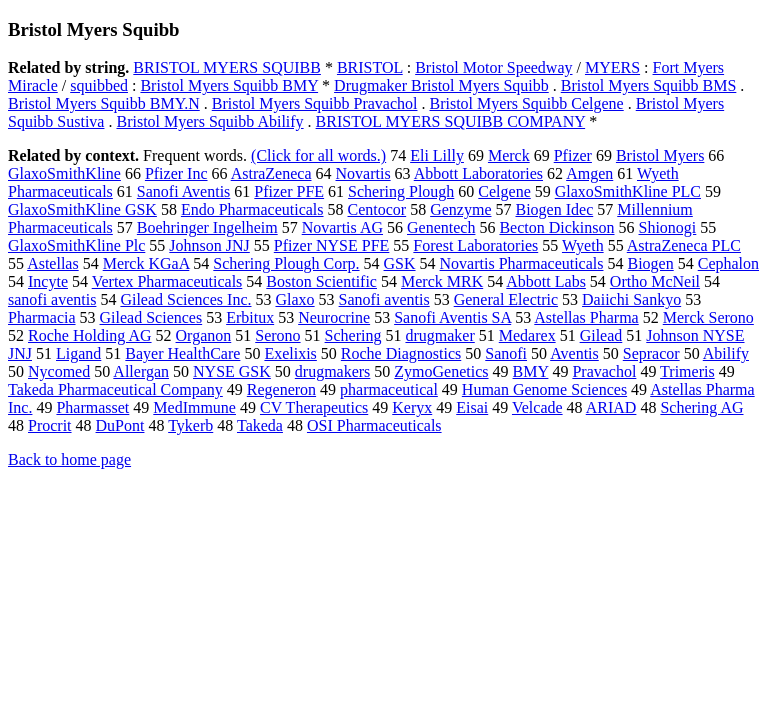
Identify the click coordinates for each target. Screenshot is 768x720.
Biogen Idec (554, 209)
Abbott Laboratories (478, 173)
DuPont (120, 425)
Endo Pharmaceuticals (252, 209)
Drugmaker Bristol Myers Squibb (441, 85)
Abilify (726, 353)
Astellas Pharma (586, 317)
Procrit (50, 425)
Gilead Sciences (151, 317)
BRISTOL (370, 67)
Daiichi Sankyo (631, 299)
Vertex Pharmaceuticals (167, 281)
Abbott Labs (546, 281)
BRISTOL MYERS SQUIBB (227, 67)
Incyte (48, 281)
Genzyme (460, 209)
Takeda (260, 425)
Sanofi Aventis (183, 191)
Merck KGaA (146, 263)
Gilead (601, 335)
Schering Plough (401, 191)
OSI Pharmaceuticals (374, 425)
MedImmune (194, 407)
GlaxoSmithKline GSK (82, 209)
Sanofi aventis (384, 299)
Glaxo (294, 299)
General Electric (506, 299)
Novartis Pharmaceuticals (522, 263)
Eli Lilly (437, 155)
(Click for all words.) (318, 155)
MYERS (612, 67)
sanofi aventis (52, 299)
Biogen (651, 263)
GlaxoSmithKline (64, 173)
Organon (204, 335)
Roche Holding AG (90, 335)
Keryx (412, 407)
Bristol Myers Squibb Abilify (209, 121)
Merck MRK (442, 281)
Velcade (537, 407)
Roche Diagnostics (401, 353)
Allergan (141, 371)
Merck (509, 155)
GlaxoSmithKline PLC (628, 191)
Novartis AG (342, 227)
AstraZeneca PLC (684, 245)
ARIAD (611, 407)
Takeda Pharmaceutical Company (115, 389)
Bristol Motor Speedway (493, 67)
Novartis (363, 173)
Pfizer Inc (176, 173)
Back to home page (69, 459)
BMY (531, 371)
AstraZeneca (271, 173)
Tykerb (190, 425)
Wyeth (583, 245)
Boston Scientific (321, 281)
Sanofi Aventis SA (452, 317)
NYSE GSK (232, 371)
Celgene (504, 191)
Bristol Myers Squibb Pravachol (315, 103)
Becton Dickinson (556, 227)
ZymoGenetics (441, 371)
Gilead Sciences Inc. (185, 299)
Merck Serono (708, 317)
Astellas (53, 263)
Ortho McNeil (655, 281)
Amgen (589, 173)
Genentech (441, 227)
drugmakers (333, 371)
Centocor (377, 209)
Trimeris (687, 371)
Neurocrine (334, 317)
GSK (400, 263)
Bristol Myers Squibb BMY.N (104, 103)
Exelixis (290, 353)
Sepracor (651, 353)
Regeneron (281, 389)
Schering (353, 335)
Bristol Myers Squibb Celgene (527, 103)
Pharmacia (42, 317)
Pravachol (604, 371)
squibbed (99, 85)
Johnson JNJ (209, 245)
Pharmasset (92, 407)
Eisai (472, 407)
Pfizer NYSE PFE (332, 245)
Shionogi (668, 227)
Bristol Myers (660, 155)
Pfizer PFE (289, 191)
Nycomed (59, 371)
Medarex (527, 335)
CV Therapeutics (314, 407)
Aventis (574, 353)
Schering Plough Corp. (286, 263)
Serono (277, 335)
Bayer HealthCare (182, 353)
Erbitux (250, 317)
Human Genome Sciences (544, 389)
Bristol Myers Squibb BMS (649, 85)
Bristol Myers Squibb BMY (229, 85)
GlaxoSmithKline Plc (76, 245)
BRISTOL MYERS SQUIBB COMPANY (451, 121)
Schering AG (701, 407)
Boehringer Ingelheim (207, 227)
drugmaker (439, 335)
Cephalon (728, 263)
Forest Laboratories (475, 245)
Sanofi (506, 353)
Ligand (78, 353)
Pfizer (573, 155)
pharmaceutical (389, 389)
